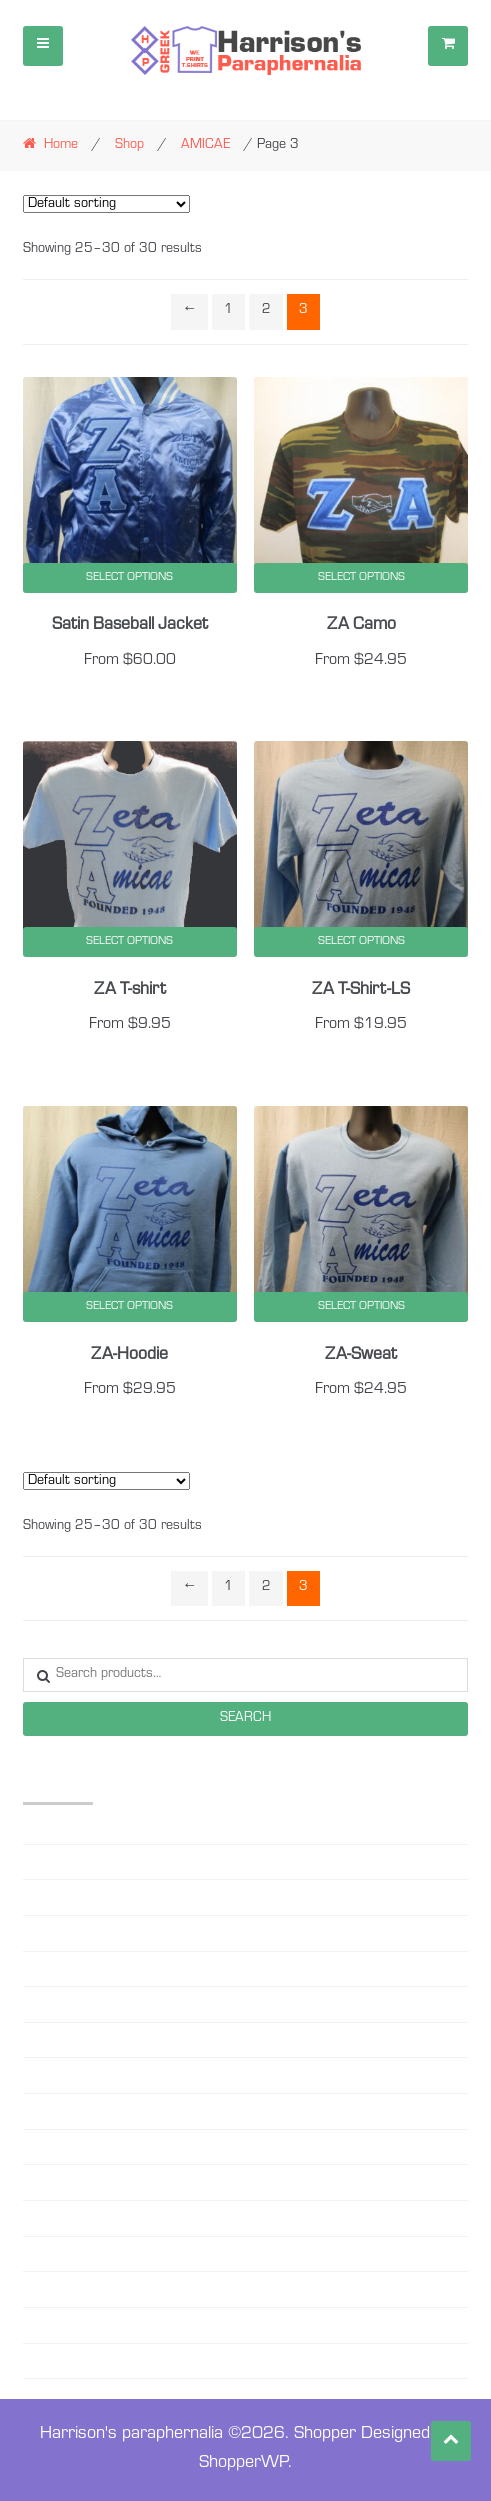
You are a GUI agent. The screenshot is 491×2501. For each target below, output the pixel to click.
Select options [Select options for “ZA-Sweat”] (361, 1307)
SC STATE (51, 2254)
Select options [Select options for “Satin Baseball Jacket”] (129, 578)
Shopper (325, 2435)
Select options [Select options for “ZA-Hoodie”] (129, 1307)
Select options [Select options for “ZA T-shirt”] (129, 942)
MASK (41, 2075)
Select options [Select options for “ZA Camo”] (361, 578)
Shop (129, 146)
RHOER (44, 2218)
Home (61, 146)
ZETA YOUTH (61, 2361)
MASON (47, 2111)
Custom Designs (71, 2004)
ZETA (38, 2325)
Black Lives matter (78, 1969)
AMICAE (205, 146)
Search (245, 1719)
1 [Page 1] (228, 311)
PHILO (41, 2182)
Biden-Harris (59, 1933)
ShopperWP (243, 2464)
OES (35, 2147)
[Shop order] (106, 204)
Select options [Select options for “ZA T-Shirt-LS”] (361, 942)
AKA (36, 1826)
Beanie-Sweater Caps (85, 1897)
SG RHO (47, 2289)
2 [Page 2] (266, 311)
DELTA (41, 2040)
